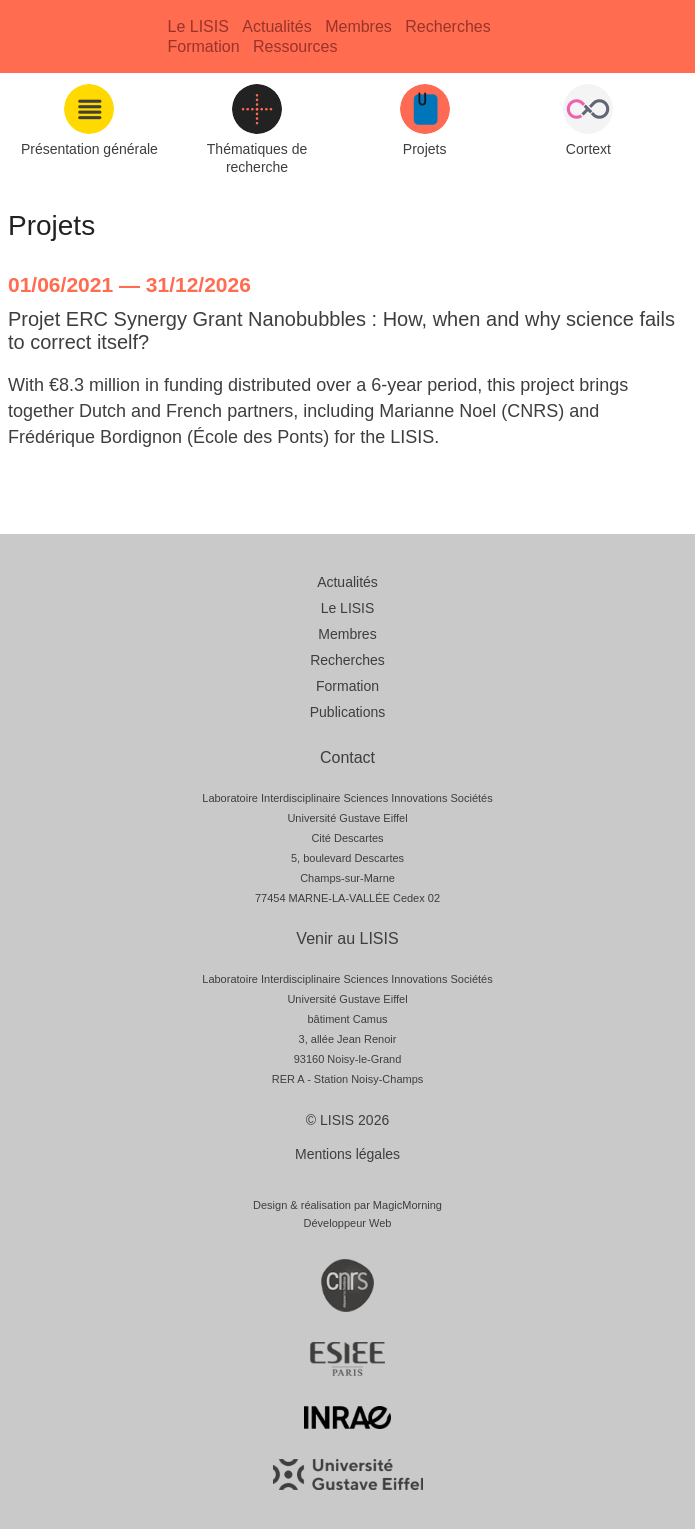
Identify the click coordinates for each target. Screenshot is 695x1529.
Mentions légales (347, 1154)
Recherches (447, 26)
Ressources (295, 46)
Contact (347, 757)
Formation (204, 46)
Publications (348, 712)
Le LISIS (198, 26)
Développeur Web (348, 1223)
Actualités (276, 26)
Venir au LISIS (347, 938)
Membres (358, 26)
